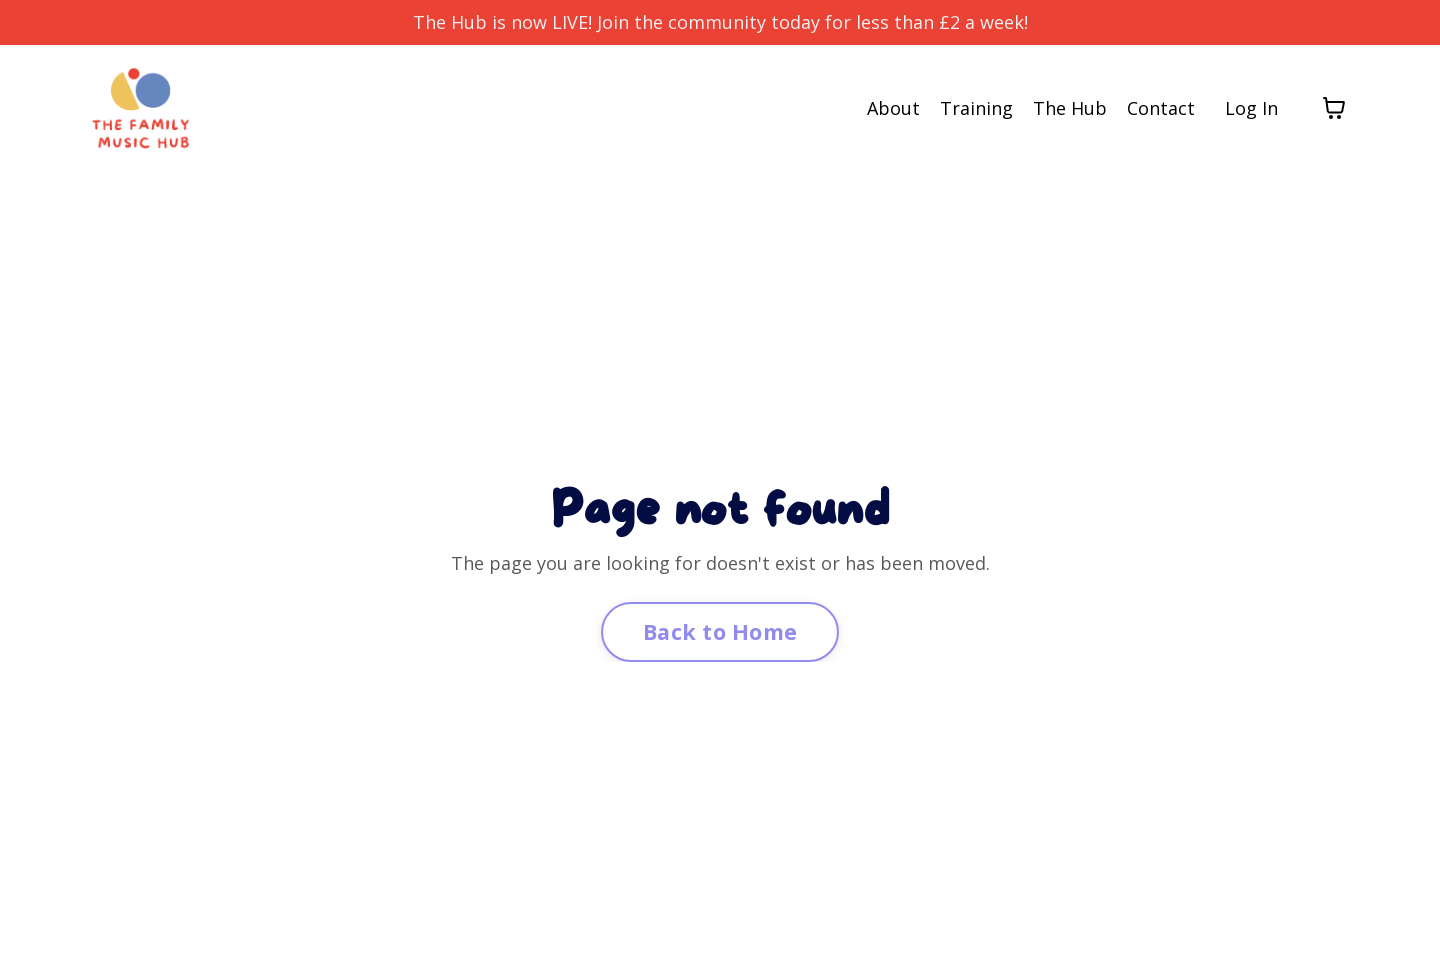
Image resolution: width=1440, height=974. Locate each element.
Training (976, 108)
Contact (1161, 108)
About (893, 108)
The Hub (1070, 108)
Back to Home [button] (720, 631)
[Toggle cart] (1334, 108)
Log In (1251, 108)
